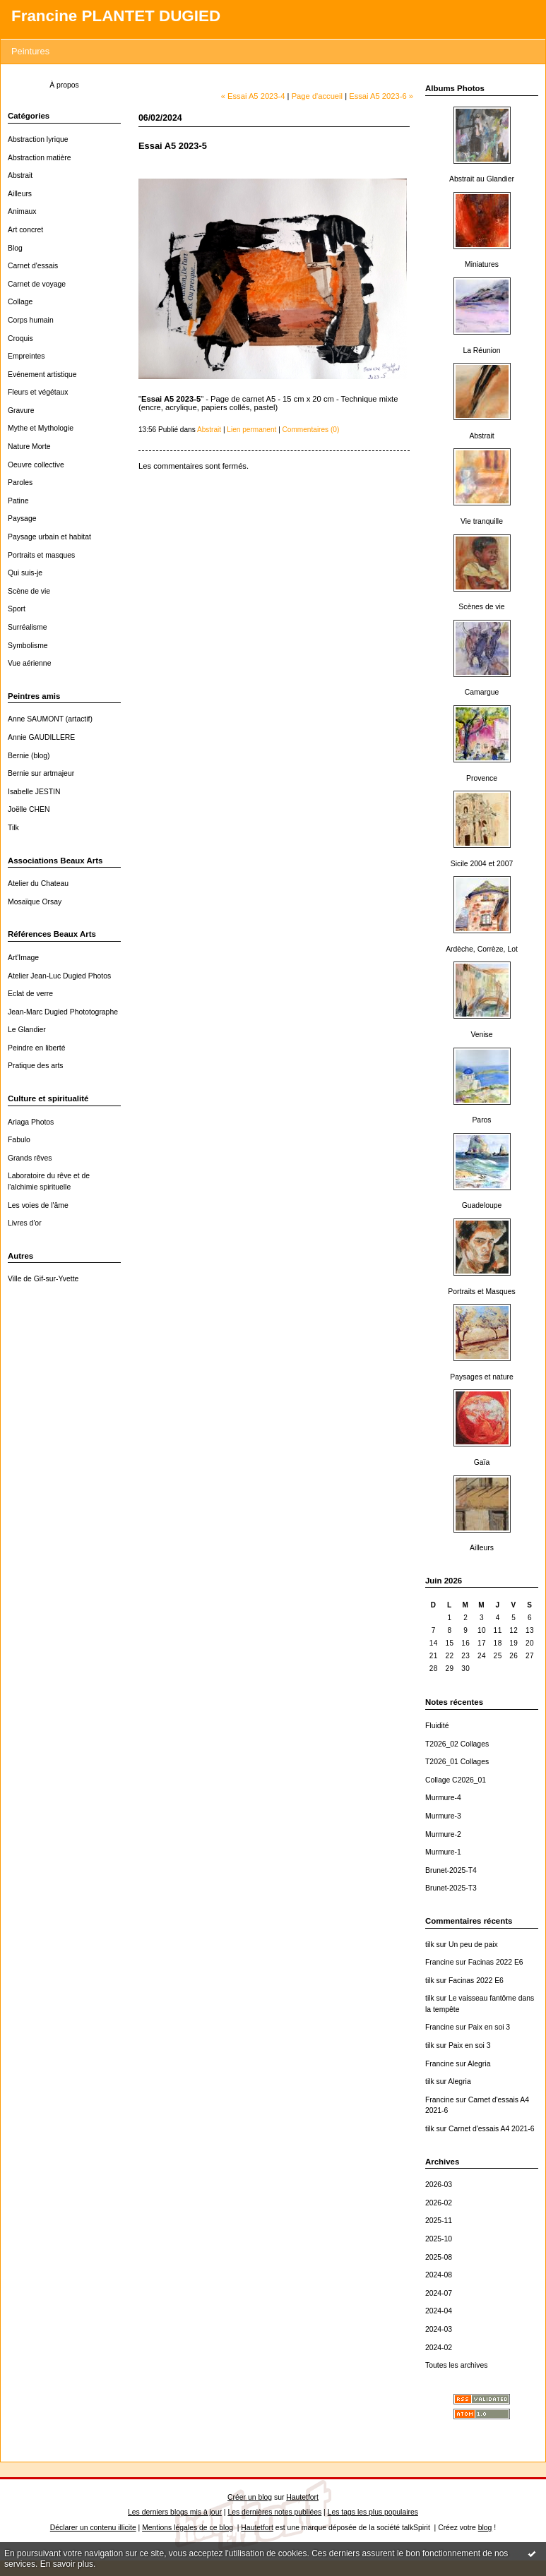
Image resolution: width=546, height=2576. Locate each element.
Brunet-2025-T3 (451, 1888)
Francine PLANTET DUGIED (115, 16)
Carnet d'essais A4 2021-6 (492, 2129)
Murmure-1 (443, 1852)
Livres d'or (25, 1223)
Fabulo (19, 1140)
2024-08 (438, 2275)
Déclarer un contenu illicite (93, 2528)
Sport (16, 609)
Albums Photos (455, 88)
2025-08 (438, 2257)
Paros (481, 1120)
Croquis (20, 338)
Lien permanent (251, 429)
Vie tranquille (482, 521)
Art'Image (23, 957)
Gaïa (482, 1462)
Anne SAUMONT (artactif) (50, 719)
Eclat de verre (30, 994)
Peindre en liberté (36, 1048)
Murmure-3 (443, 1816)
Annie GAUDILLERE (41, 737)
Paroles (20, 482)
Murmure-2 (443, 1834)
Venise (481, 1034)
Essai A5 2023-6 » (381, 96)
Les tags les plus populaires (373, 2512)
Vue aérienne (29, 663)
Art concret (25, 230)
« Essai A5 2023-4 (253, 96)
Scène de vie (29, 591)
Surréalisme (27, 627)
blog (485, 2528)
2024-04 (438, 2311)
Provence (481, 778)
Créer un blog (249, 2497)
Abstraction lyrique (38, 139)
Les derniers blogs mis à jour (175, 2512)
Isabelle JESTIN (34, 792)
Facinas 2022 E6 (495, 1962)
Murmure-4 (443, 1798)
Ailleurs (20, 194)
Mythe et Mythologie (40, 428)
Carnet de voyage (37, 284)
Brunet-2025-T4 (451, 1870)
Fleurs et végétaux (38, 392)
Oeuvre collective (36, 465)
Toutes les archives (456, 2365)
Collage (20, 302)
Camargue (482, 692)
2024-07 (438, 2293)
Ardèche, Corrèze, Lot (482, 949)
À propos (64, 85)
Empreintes (26, 356)
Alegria (479, 2064)
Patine (18, 501)
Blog (15, 248)
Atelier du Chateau (38, 883)
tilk (429, 1944)
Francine (439, 1962)
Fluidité (437, 1726)
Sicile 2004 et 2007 (482, 864)
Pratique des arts (36, 1066)
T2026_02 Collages (457, 1744)
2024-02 (438, 2348)
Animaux (22, 211)
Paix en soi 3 (489, 2027)
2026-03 (438, 2184)
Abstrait (20, 175)
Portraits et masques (41, 555)
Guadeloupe (482, 1205)
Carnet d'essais (33, 266)
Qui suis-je (25, 573)
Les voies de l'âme (38, 1205)
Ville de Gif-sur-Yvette (43, 1279)
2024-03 (438, 2329)
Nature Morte (29, 446)
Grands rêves (30, 1158)
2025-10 (438, 2239)
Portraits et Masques (481, 1291)
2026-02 (438, 2203)
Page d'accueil (317, 96)
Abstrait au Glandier (481, 179)
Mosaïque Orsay (34, 902)
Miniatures (482, 264)
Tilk (13, 828)
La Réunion (481, 350)
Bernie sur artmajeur (41, 773)
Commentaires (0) (311, 429)
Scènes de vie (481, 607)
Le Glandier (27, 1030)
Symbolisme (28, 645)
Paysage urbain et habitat (49, 537)
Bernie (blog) (29, 756)
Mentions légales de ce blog (187, 2528)
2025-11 (438, 2220)
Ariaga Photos (31, 1122)
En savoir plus (66, 2564)
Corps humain (31, 320)
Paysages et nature (482, 1377)
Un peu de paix (473, 1944)
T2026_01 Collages (457, 1762)
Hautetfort (302, 2497)
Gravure (21, 410)
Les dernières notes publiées (274, 2512)
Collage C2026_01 (455, 1780)
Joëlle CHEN (28, 809)
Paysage (22, 518)
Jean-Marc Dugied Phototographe (63, 1012)
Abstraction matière (39, 158)
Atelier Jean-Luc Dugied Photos (59, 976)
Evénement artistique (42, 374)
